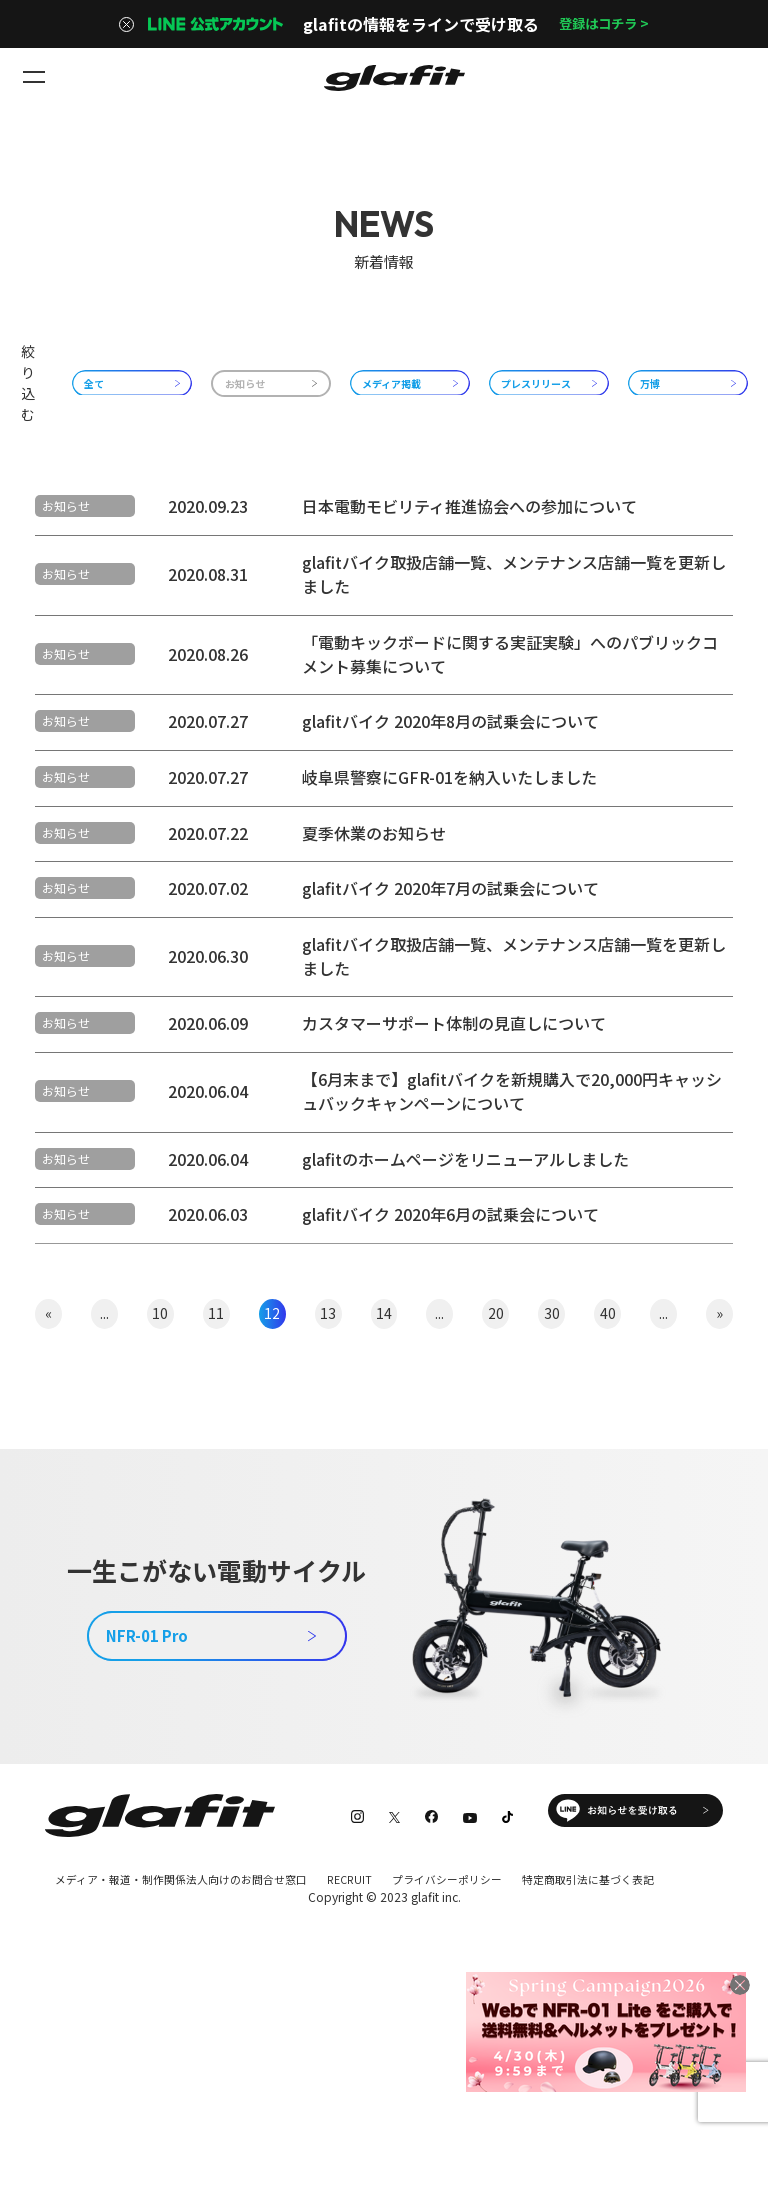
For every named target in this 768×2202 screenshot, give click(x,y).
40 (608, 1475)
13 (328, 1475)
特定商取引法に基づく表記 (117, 2064)
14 (384, 1475)
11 (216, 1475)
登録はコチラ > (604, 24)
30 (552, 1475)
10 (160, 1475)
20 (496, 1475)
